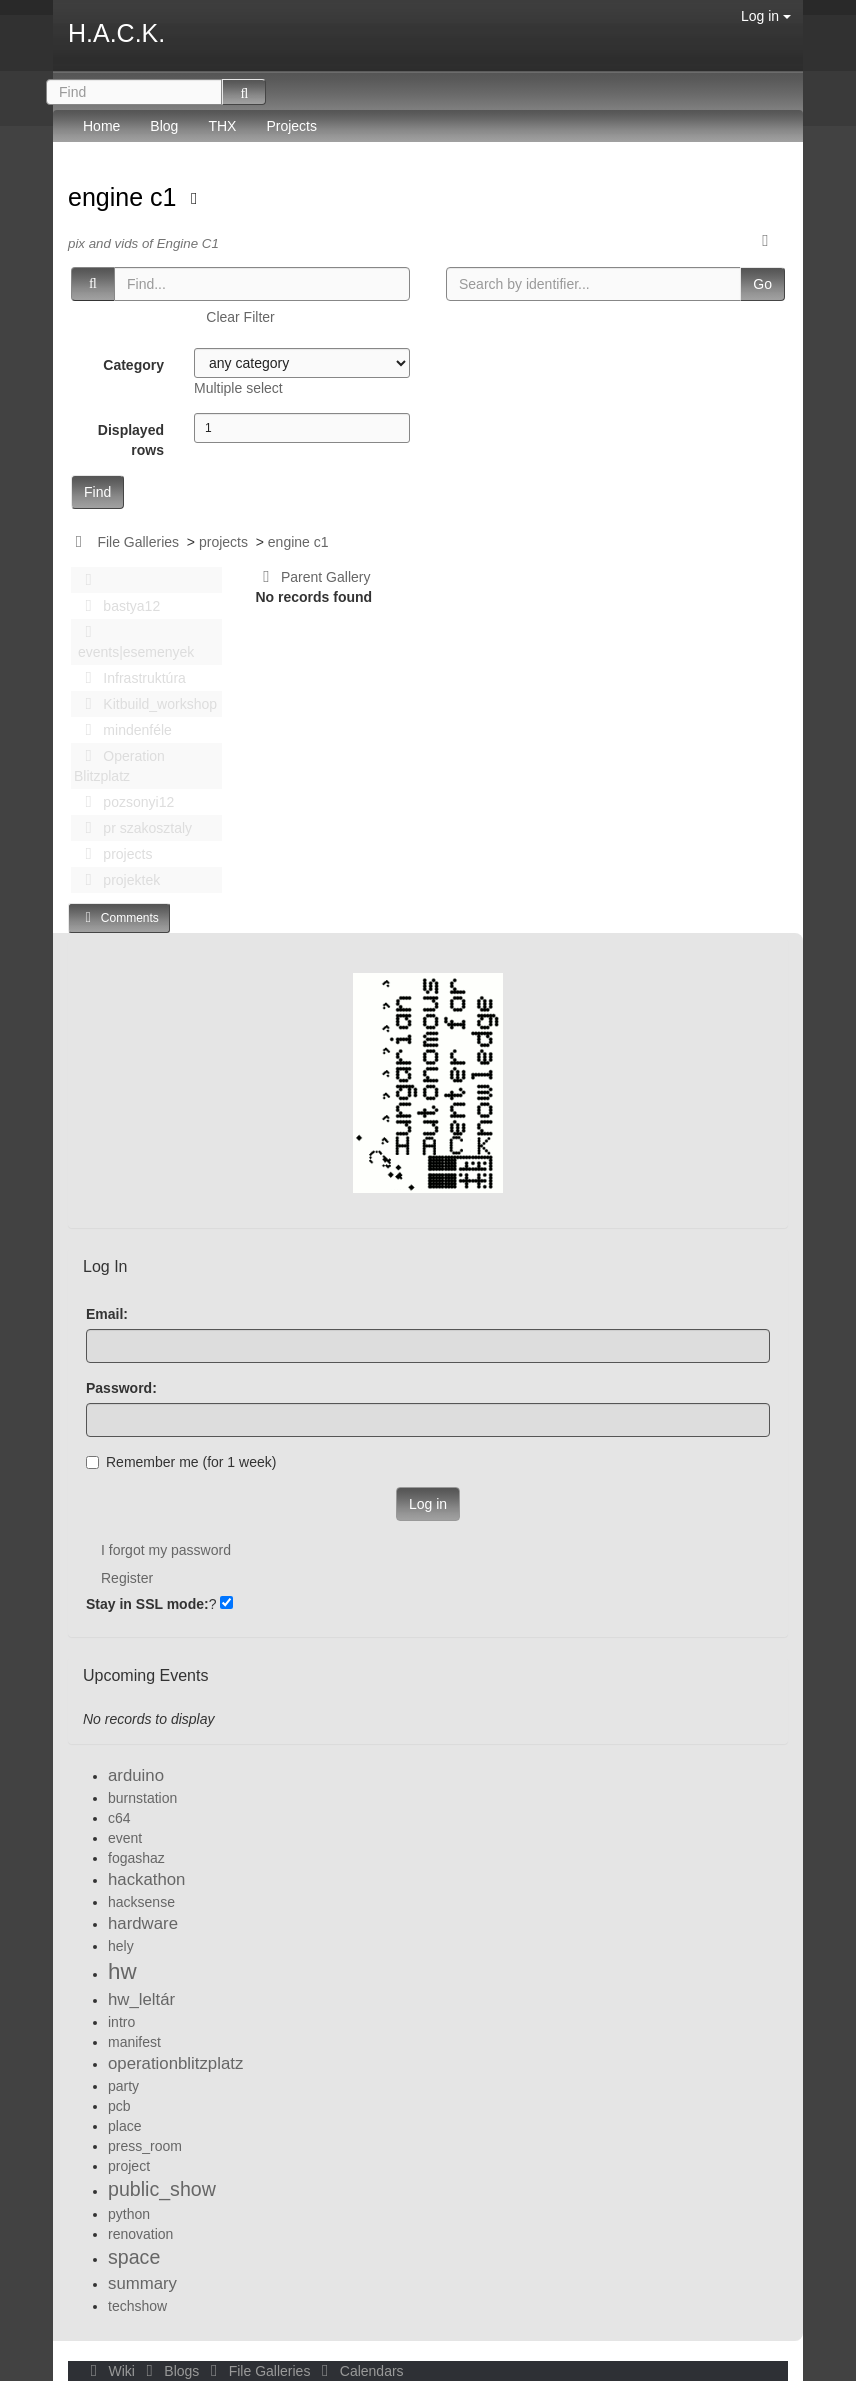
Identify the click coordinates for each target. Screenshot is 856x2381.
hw (122, 1971)
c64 (119, 1818)
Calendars (358, 2371)
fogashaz (136, 1858)
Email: (107, 1314)
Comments (119, 917)
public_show (162, 2189)
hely (121, 1946)
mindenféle (123, 730)
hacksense (141, 1902)
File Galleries (138, 542)
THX (222, 126)
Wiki (111, 2371)
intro (121, 2022)
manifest (134, 2042)
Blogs (171, 2371)
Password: (121, 1388)
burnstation (142, 1798)
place (124, 2126)
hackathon (146, 1879)
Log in (766, 16)
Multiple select (238, 388)
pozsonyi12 (124, 802)
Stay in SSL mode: (147, 1604)
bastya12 (117, 606)
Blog (164, 126)
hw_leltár (141, 1999)
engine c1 (125, 197)
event (125, 1838)
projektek (117, 880)
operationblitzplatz (175, 2063)
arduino (136, 1775)
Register (127, 1578)
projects (223, 542)
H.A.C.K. (116, 33)
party (123, 2086)
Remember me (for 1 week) (181, 1462)
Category (133, 365)
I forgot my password (166, 1550)
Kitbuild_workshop (145, 704)
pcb (119, 2106)
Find (97, 492)
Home (101, 126)
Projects (291, 126)
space (134, 2257)
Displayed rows (131, 440)
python (129, 2214)
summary (142, 2283)
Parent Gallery (313, 577)
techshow (137, 2306)
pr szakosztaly (133, 828)
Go (762, 284)
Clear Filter (240, 317)
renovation (140, 2234)
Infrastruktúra (130, 678)
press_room (145, 2146)
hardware (143, 1923)
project (129, 2166)
